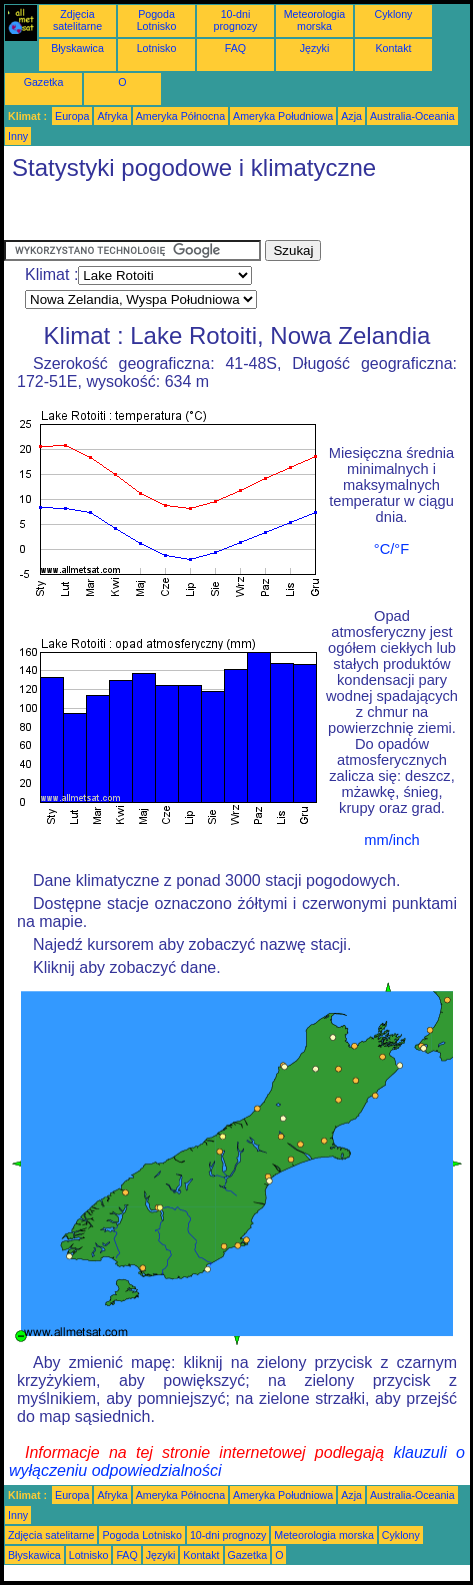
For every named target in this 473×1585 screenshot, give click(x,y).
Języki (315, 48)
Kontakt (393, 48)
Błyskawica (77, 48)
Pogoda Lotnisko (157, 20)
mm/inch (391, 840)
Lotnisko (157, 48)
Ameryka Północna (180, 116)
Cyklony (394, 14)
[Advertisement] (164, 215)
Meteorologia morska (315, 20)
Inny (18, 136)
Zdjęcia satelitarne (77, 20)
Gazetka (44, 82)
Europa (72, 116)
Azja (351, 116)
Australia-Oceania (412, 116)
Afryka (112, 116)
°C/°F (391, 549)
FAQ (235, 48)
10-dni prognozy (236, 20)
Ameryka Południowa (283, 116)
